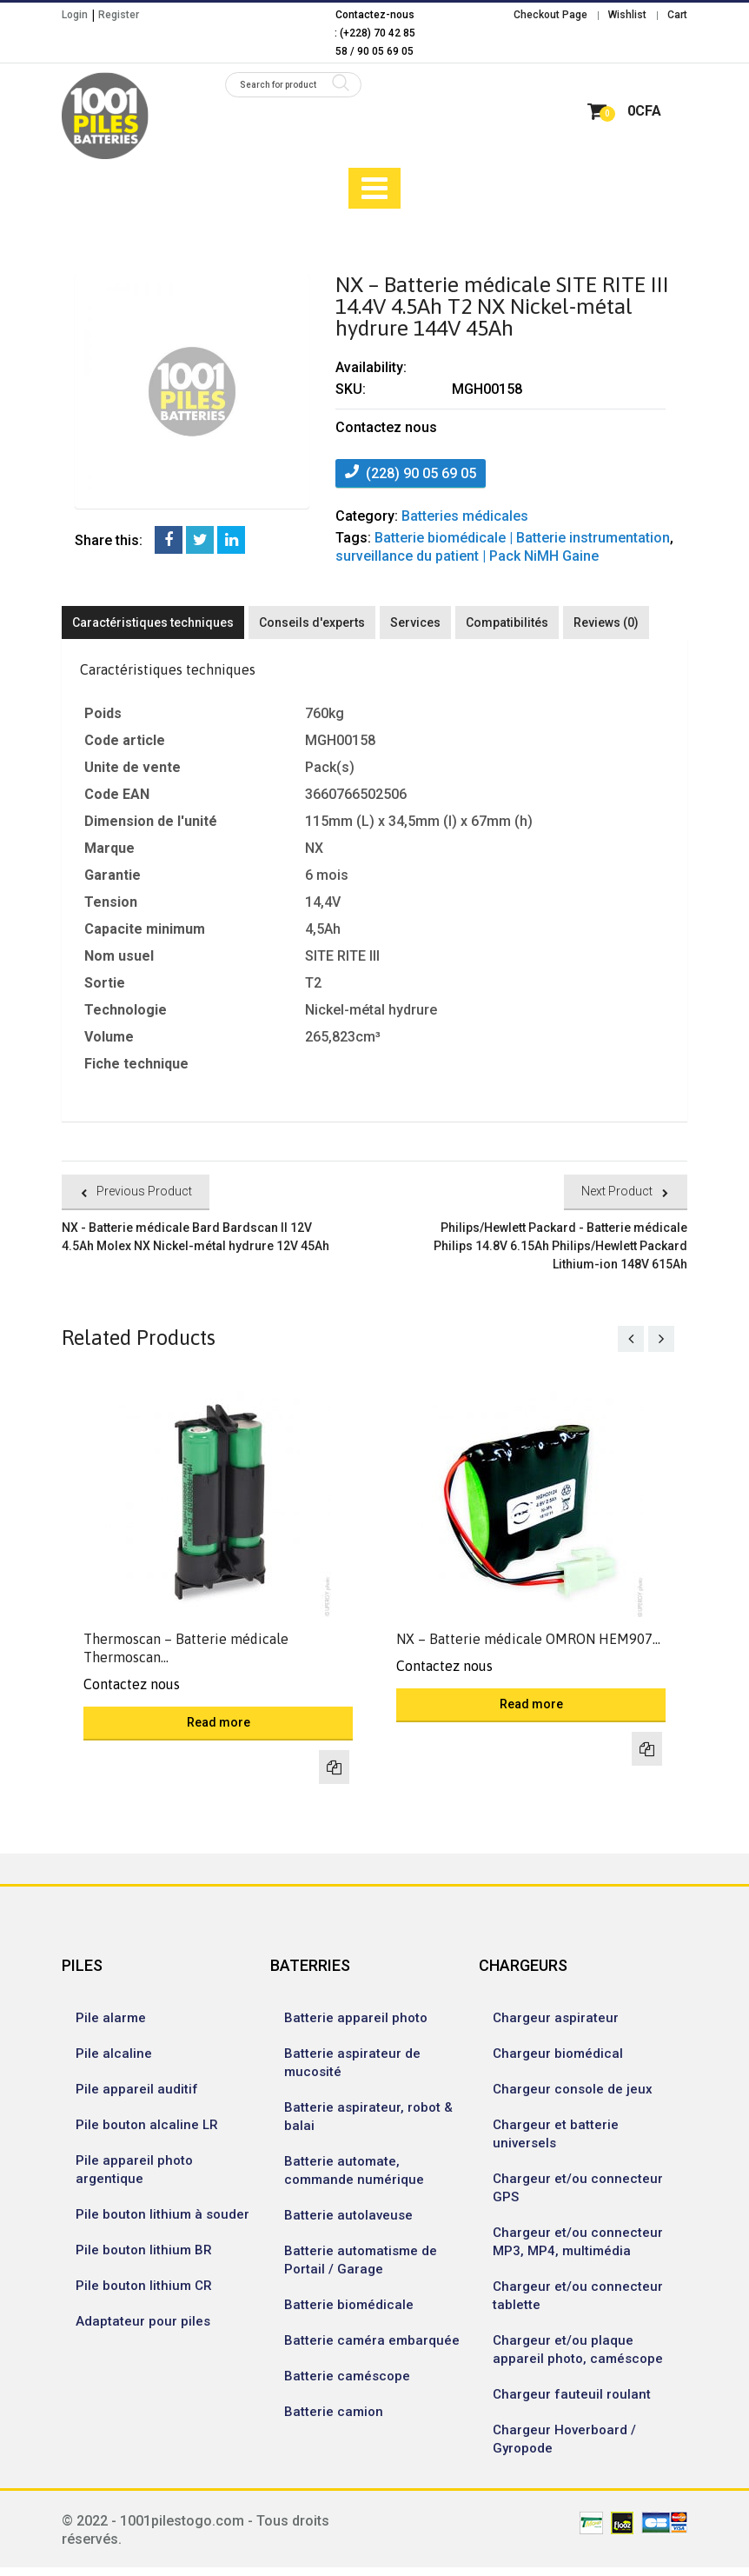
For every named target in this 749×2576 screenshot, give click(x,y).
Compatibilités (507, 622)
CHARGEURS (523, 1965)
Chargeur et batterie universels (556, 2134)
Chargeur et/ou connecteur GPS (578, 2188)
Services (415, 622)
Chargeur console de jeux (573, 2089)
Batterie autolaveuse (348, 2215)
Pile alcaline (114, 2053)
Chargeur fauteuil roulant (572, 2394)
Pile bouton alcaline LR (147, 2125)
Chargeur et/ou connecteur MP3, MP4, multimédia (578, 2242)
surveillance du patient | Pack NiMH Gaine (467, 556)
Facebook (168, 540)
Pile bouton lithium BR (144, 2250)
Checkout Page (550, 15)
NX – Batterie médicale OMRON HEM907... (528, 1639)
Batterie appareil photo (356, 2018)
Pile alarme (111, 2018)
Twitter (200, 540)
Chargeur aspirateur (556, 2018)
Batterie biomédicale (349, 2305)
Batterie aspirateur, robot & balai (368, 2116)
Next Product (617, 1191)
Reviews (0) (606, 622)
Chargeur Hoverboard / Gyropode (564, 2439)
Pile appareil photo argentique (134, 2170)
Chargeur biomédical (558, 2053)
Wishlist (627, 15)
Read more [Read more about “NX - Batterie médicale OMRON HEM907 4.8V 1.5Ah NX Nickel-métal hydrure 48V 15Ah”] (531, 1704)
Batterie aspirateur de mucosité (352, 2063)
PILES (82, 1965)
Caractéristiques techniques (153, 622)
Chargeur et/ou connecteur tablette (578, 2296)
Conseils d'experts (312, 622)
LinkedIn (231, 540)
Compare (334, 1767)
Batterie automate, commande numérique (354, 2170)
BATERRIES (310, 1965)
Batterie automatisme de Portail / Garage (360, 2260)
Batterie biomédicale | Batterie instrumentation (522, 537)
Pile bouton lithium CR (144, 2285)
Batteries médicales (464, 516)
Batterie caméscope (347, 2376)
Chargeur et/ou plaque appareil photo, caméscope (578, 2349)
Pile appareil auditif (137, 2089)
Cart (677, 15)
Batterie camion (333, 2412)
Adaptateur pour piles (143, 2321)
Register (118, 15)
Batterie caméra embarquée (372, 2340)
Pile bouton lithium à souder (162, 2214)
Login (75, 15)
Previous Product (144, 1191)
